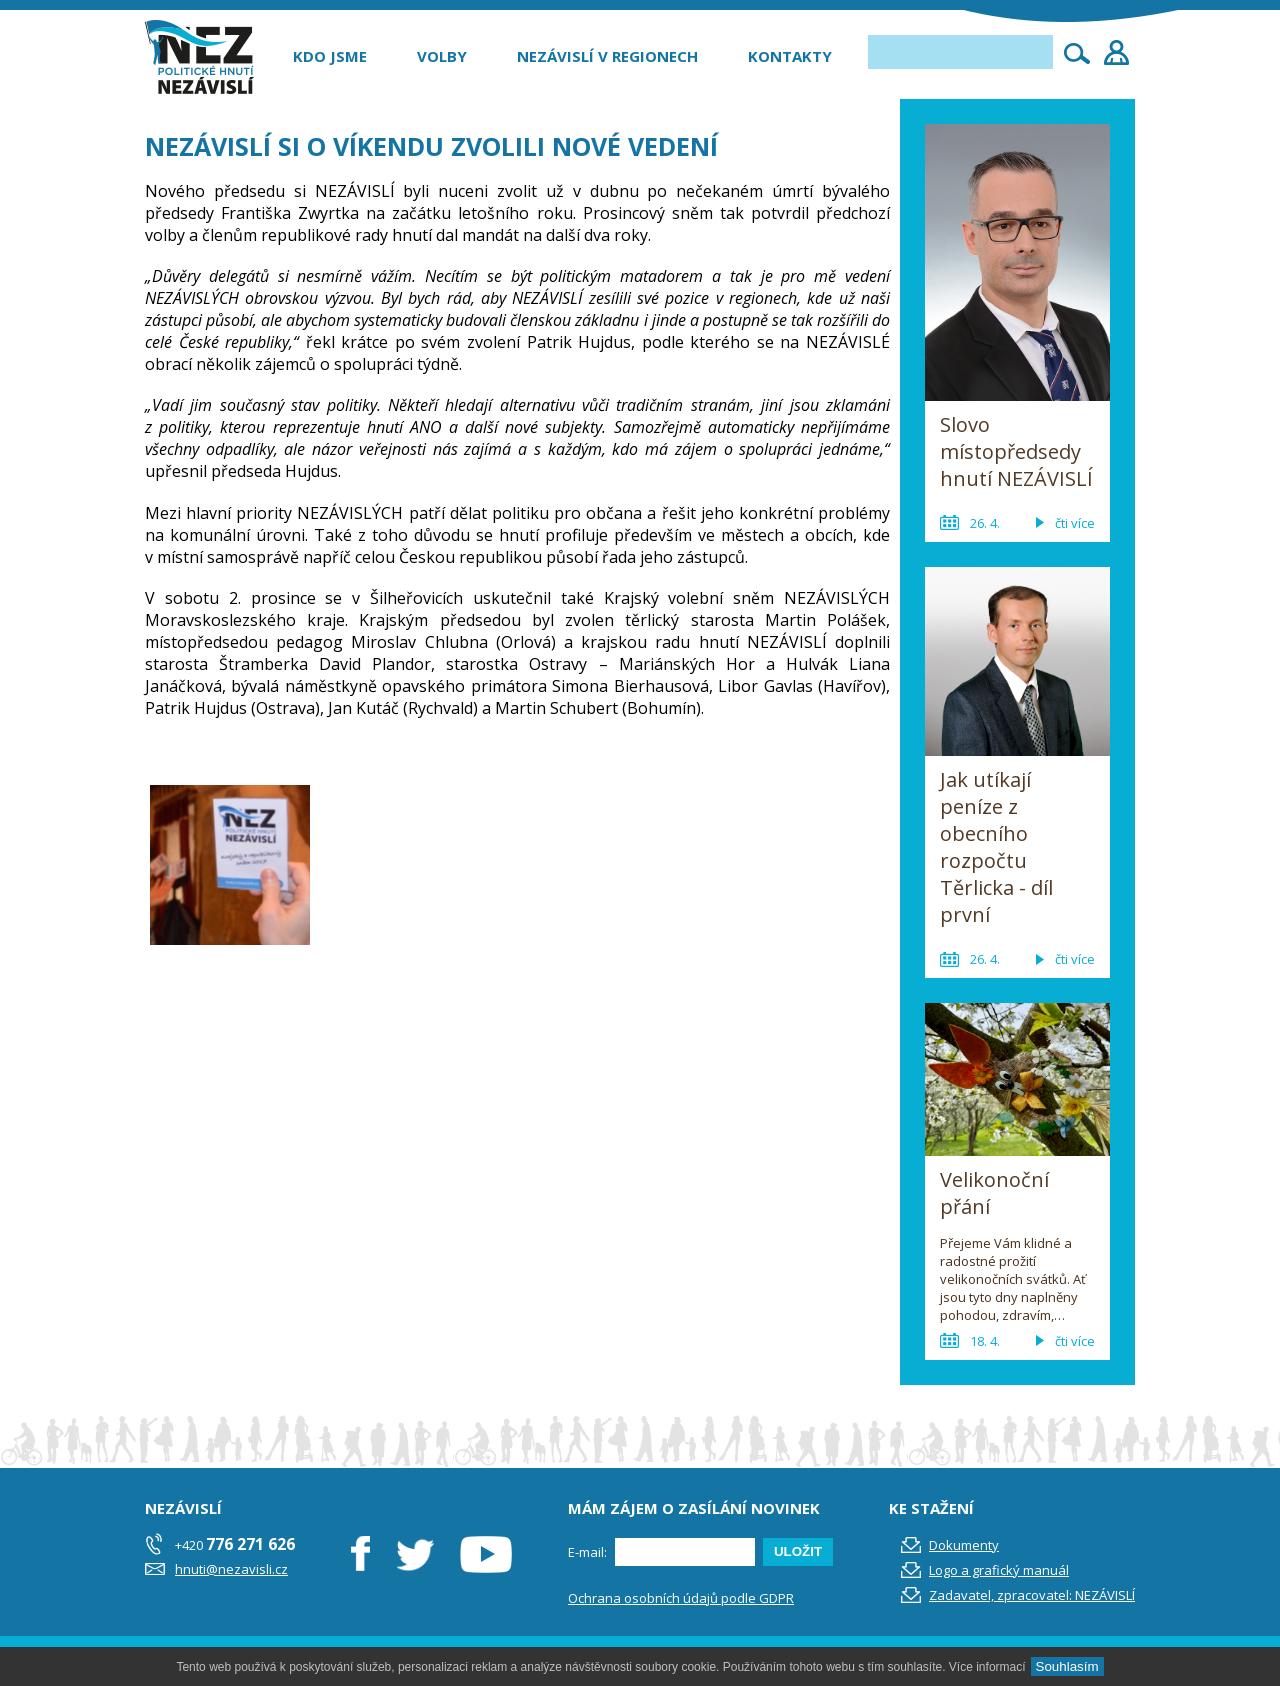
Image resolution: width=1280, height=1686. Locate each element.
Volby (442, 56)
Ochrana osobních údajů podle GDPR (681, 1598)
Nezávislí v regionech (607, 56)
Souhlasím (1067, 1666)
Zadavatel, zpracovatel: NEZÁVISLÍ (1032, 1595)
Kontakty (790, 56)
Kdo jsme (330, 56)
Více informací (987, 1667)
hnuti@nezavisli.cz (231, 1569)
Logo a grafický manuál (999, 1570)
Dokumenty (964, 1545)
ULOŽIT (798, 1551)
